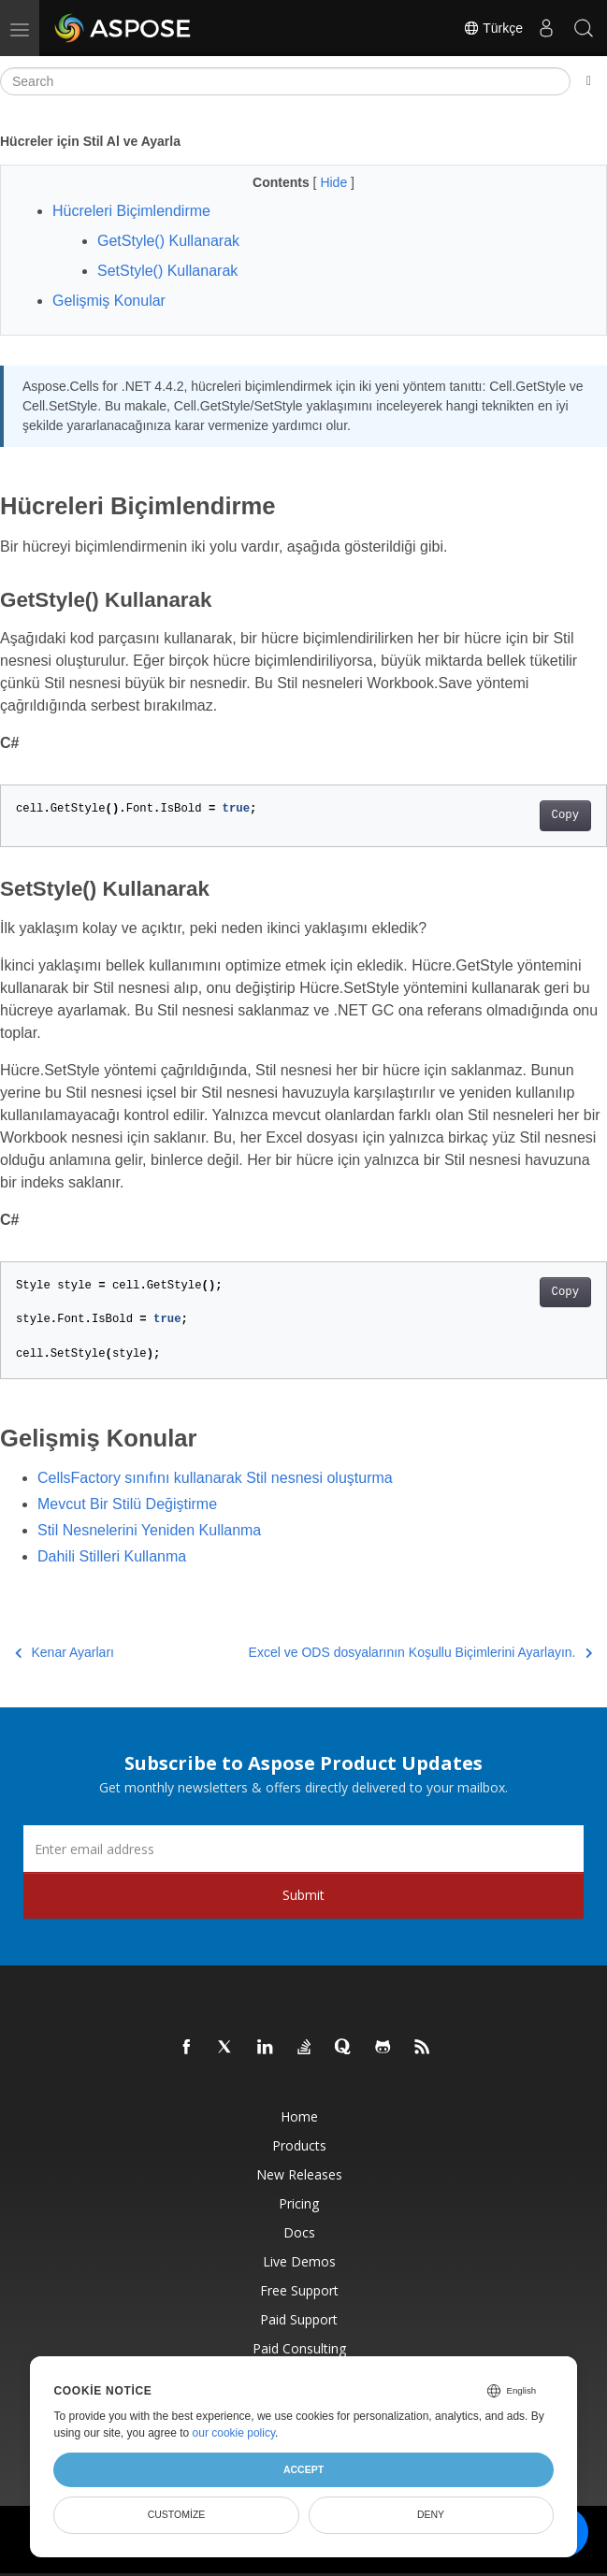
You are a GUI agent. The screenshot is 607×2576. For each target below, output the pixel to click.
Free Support (299, 2290)
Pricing (299, 2203)
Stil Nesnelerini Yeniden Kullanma (149, 1530)
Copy (565, 815)
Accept (303, 2469)
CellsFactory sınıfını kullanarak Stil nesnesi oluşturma (215, 1478)
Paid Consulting (299, 2348)
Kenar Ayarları (64, 1652)
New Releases (299, 2174)
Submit (303, 1895)
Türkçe (493, 28)
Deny (430, 2514)
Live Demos (299, 2261)
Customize (177, 2514)
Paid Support (299, 2319)
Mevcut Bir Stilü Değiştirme (127, 1504)
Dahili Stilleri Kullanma (111, 1556)
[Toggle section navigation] (588, 81)
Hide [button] (335, 182)
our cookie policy (234, 2432)
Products (299, 2145)
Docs (299, 2232)
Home (299, 2116)
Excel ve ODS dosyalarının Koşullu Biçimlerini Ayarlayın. (420, 1652)
